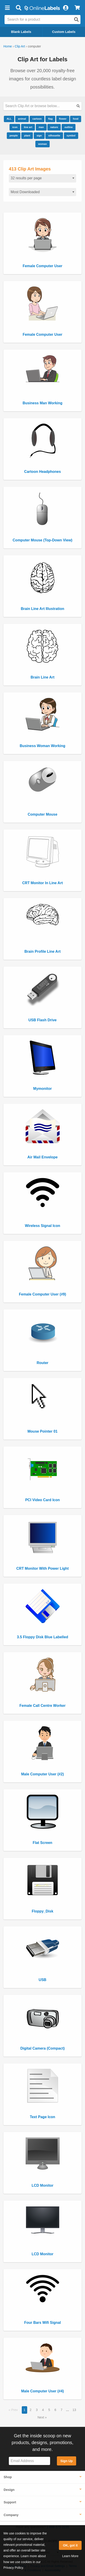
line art (28, 127)
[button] (7, 8)
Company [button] (11, 2515)
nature (54, 127)
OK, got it (70, 2545)
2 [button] (31, 2410)
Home (7, 46)
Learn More (70, 2556)
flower (62, 118)
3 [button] (37, 2410)
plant (27, 135)
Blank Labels (21, 32)
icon (14, 127)
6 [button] (55, 2410)
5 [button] (49, 2410)
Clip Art (20, 46)
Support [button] (10, 2502)
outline (68, 127)
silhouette (54, 135)
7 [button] (62, 2410)
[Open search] (76, 19)
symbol (71, 135)
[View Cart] (77, 8)
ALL (9, 118)
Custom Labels (63, 32)
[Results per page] (42, 178)
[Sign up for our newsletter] (29, 2461)
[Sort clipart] (42, 192)
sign (39, 135)
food (75, 118)
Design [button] (9, 2490)
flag (50, 118)
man (41, 127)
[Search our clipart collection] (42, 106)
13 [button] (74, 2410)
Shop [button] (8, 2477)
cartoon (37, 118)
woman (42, 144)
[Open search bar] (18, 8)
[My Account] (65, 8)
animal (22, 118)
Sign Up (66, 2461)
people (14, 135)
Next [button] (41, 2417)
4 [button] (43, 2410)
